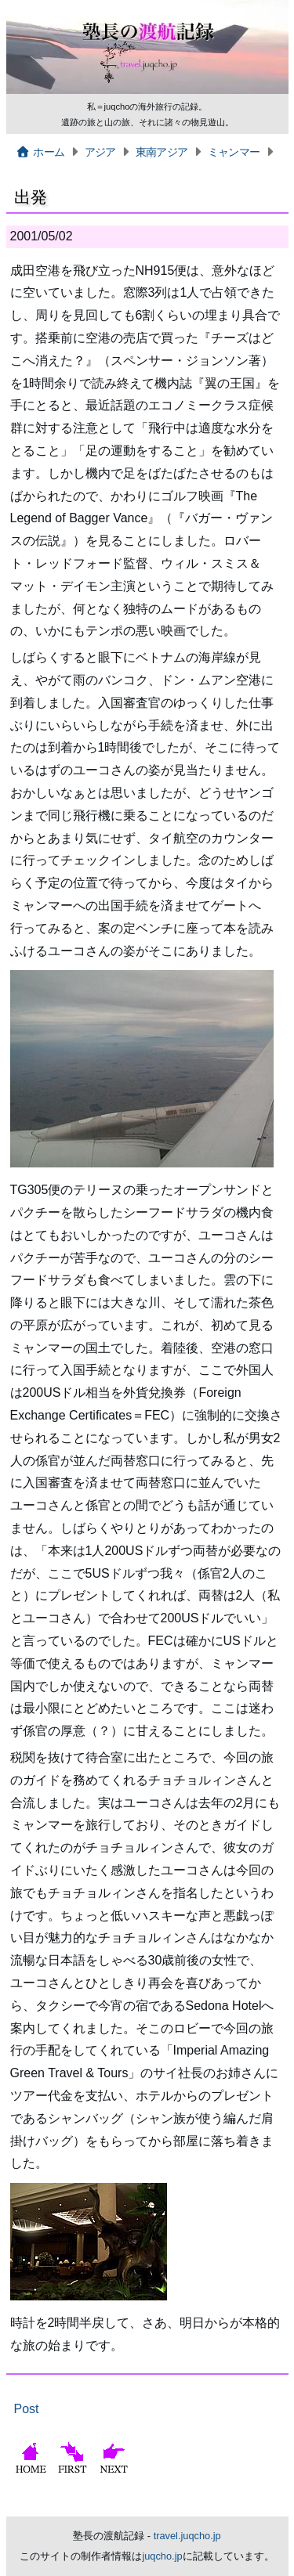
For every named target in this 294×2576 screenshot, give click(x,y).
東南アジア (161, 152)
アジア (100, 152)
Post (26, 2408)
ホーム (40, 152)
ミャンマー (234, 152)
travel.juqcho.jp (187, 2536)
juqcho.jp (162, 2556)
